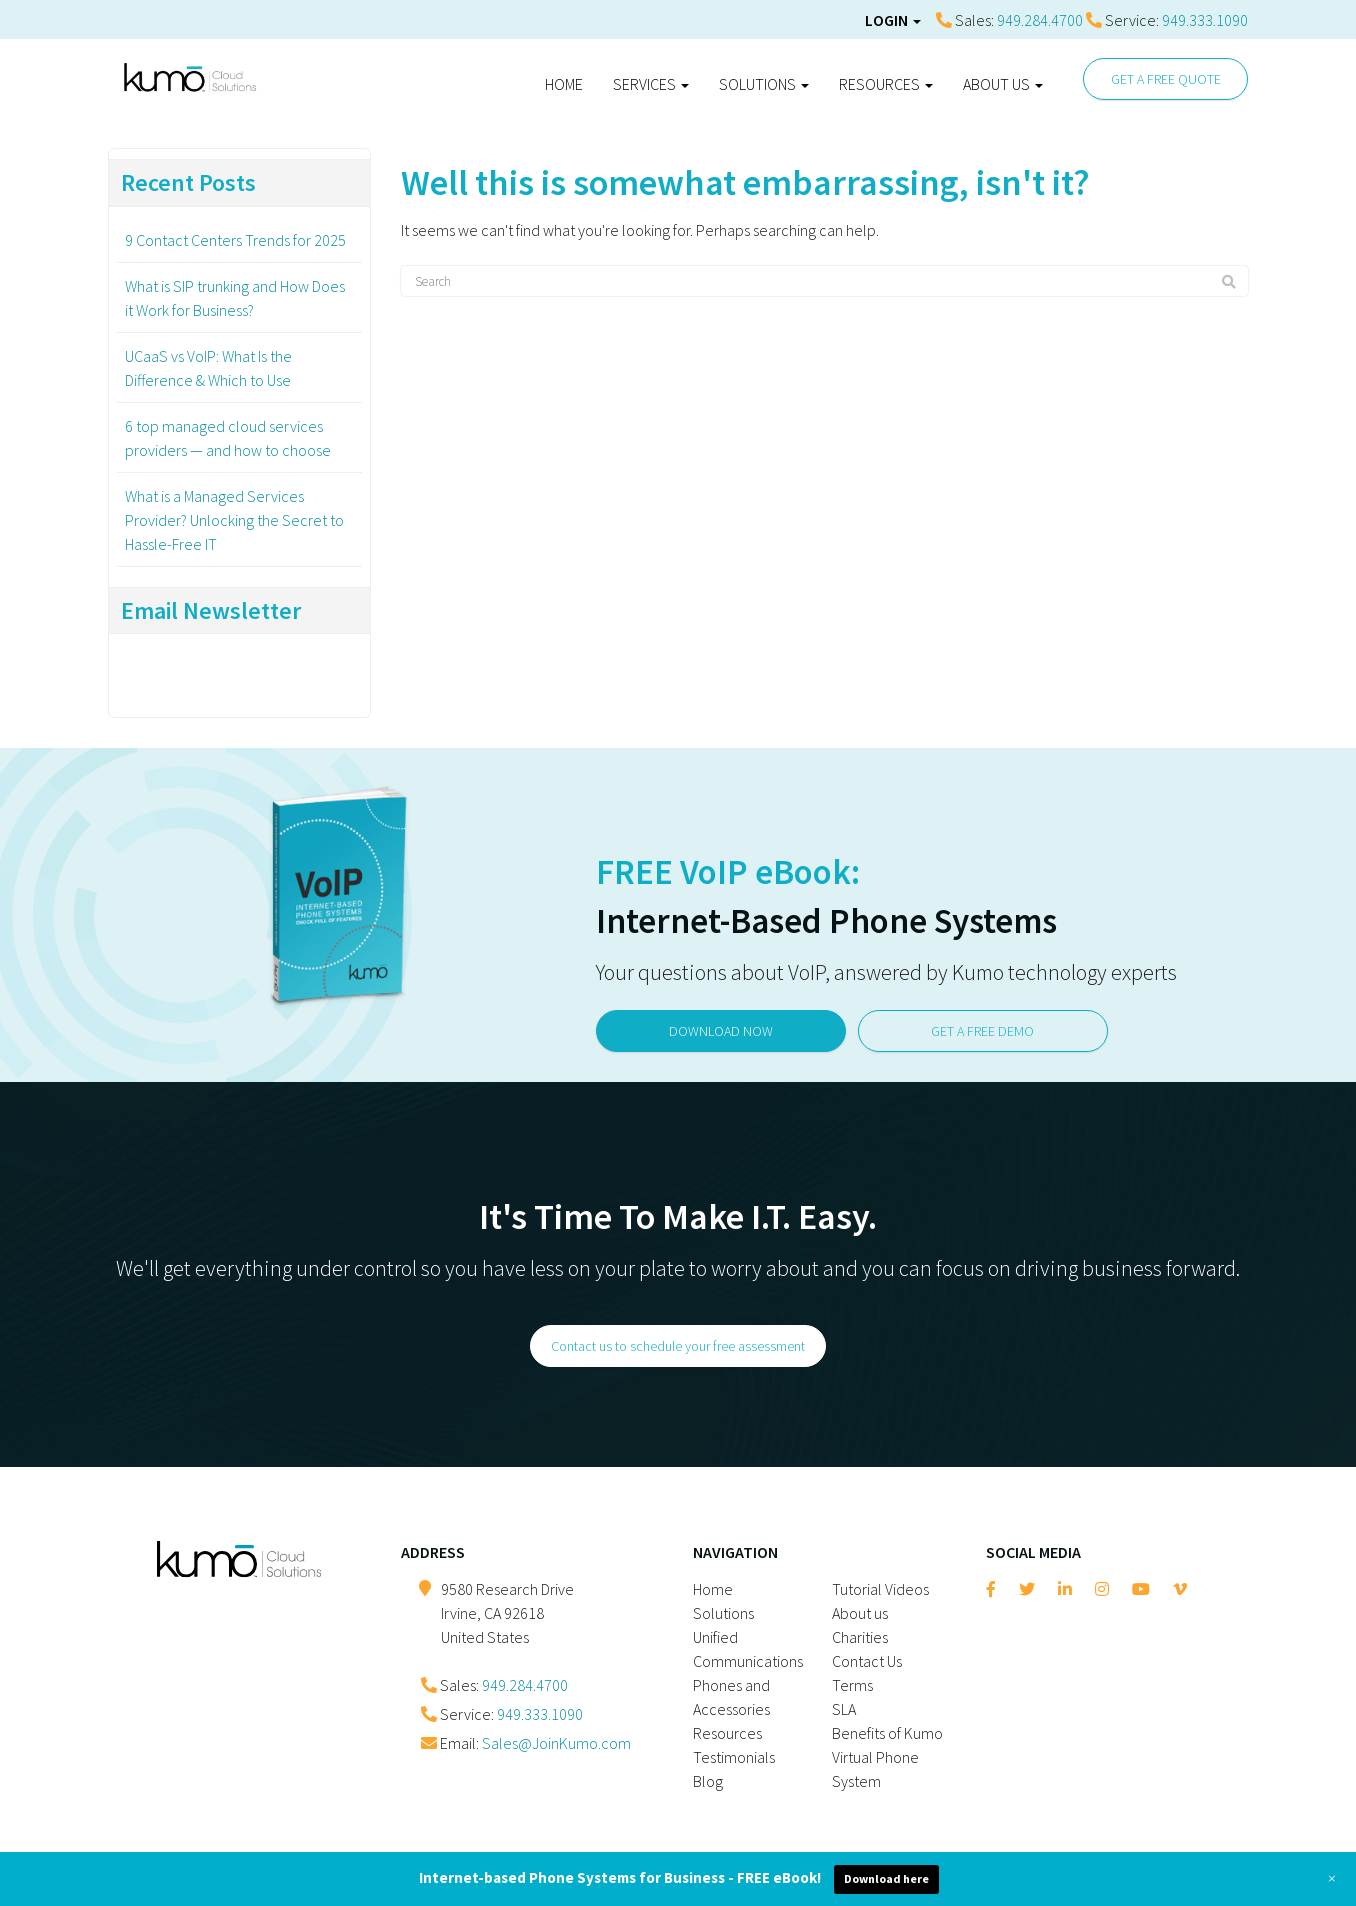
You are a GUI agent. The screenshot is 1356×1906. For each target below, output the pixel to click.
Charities (860, 1637)
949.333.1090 (1205, 20)
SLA (844, 1709)
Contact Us (867, 1661)
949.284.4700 (1040, 20)
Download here (886, 1878)
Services (651, 84)
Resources (886, 84)
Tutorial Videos (880, 1589)
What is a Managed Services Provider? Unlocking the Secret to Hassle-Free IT (234, 520)
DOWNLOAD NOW (721, 1030)
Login (893, 20)
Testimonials (734, 1757)
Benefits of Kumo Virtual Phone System (887, 1757)
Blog (708, 1781)
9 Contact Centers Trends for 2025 (235, 240)
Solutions (764, 84)
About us (1003, 84)
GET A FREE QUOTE (1166, 79)
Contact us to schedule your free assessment (678, 1346)
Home (564, 84)
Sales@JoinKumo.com (556, 1743)
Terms (852, 1685)
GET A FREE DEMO (983, 1030)
